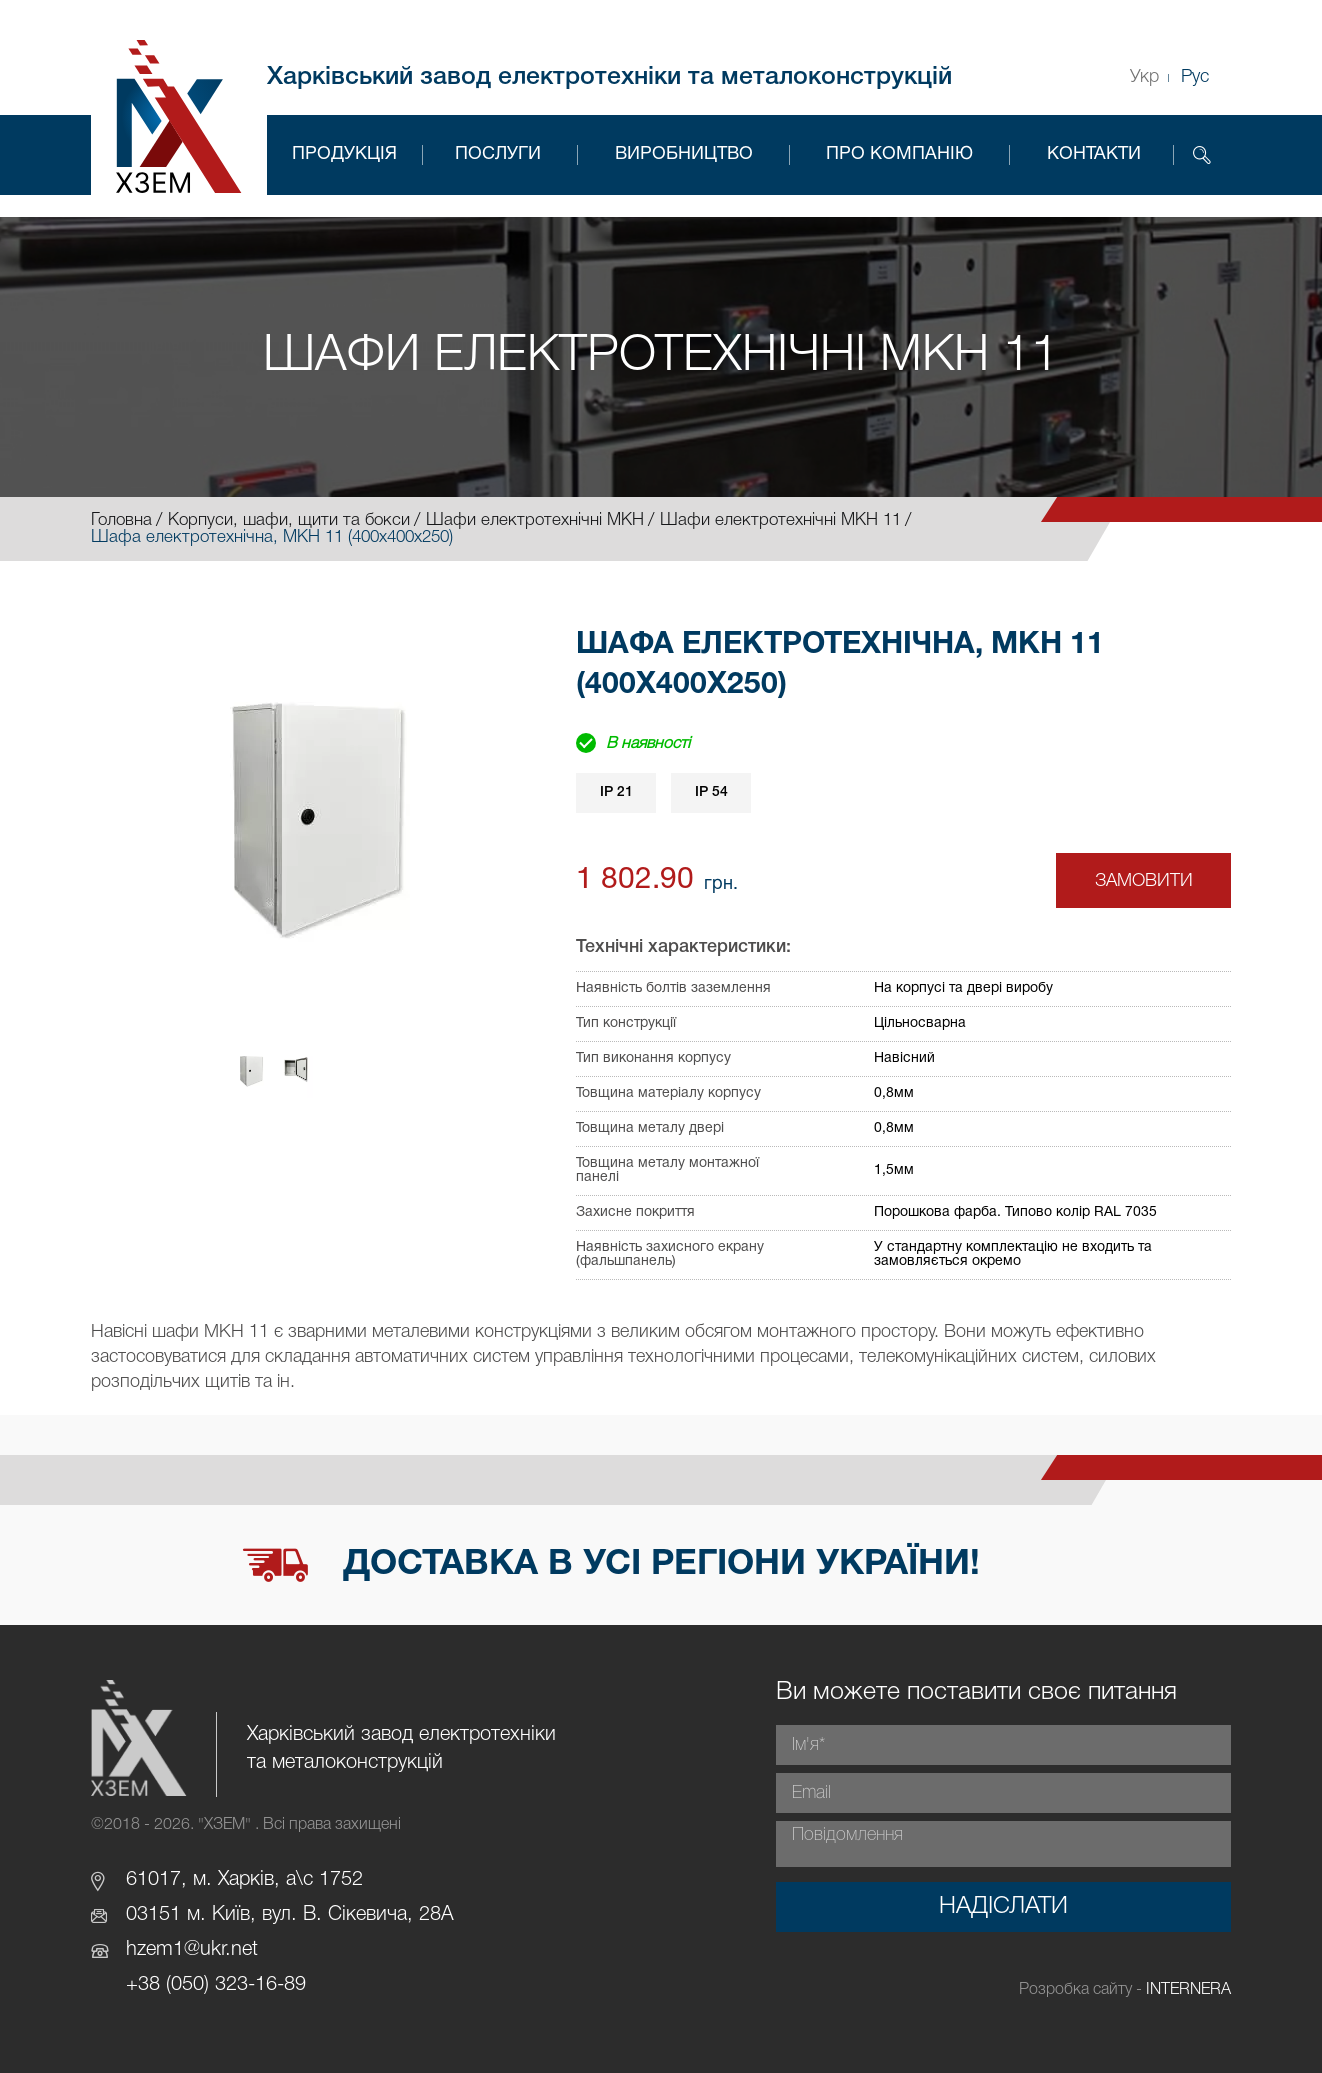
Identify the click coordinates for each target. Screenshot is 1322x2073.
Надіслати (1003, 1907)
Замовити (1144, 881)
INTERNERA (1188, 1990)
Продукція (344, 154)
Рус (1195, 77)
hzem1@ (163, 1950)
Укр (1144, 77)
